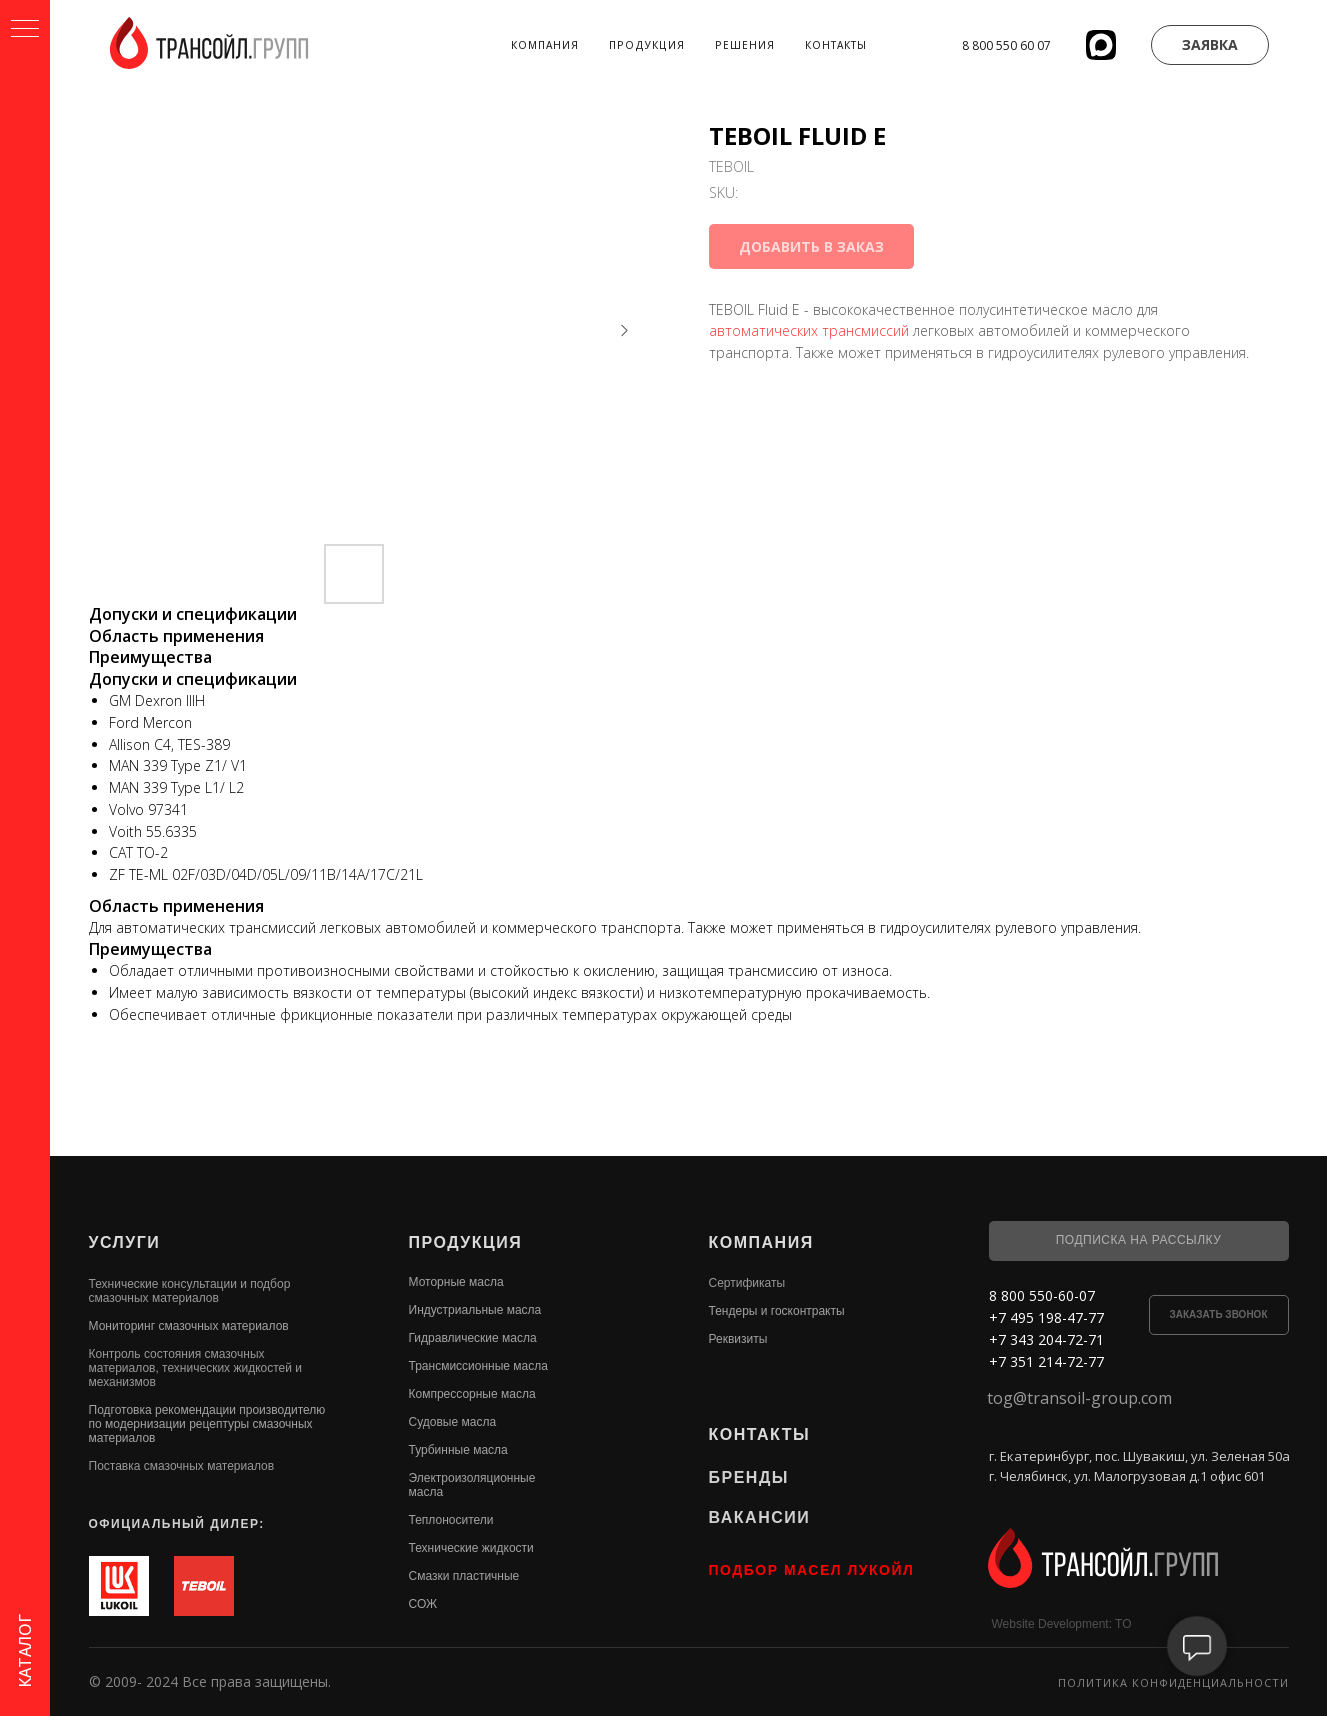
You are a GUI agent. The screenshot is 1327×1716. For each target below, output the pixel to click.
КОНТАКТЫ (760, 1434)
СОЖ (423, 1604)
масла (426, 1492)
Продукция (647, 45)
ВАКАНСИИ (760, 1517)
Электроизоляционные (472, 1478)
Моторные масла (456, 1282)
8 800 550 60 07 (1006, 45)
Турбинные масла (458, 1450)
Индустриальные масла (475, 1310)
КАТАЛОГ (25, 1651)
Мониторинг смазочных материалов (189, 1326)
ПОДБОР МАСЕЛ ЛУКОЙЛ (812, 1570)
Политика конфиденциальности (1173, 1682)
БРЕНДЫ (749, 1477)
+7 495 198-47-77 (1046, 1317)
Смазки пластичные (464, 1576)
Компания (545, 45)
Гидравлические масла (473, 1338)
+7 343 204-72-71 (1046, 1339)
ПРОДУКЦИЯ (466, 1242)
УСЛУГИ (125, 1242)
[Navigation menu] (25, 30)
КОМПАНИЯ (761, 1242)
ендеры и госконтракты (779, 1311)
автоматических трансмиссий (809, 330)
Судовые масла (453, 1422)
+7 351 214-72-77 (1046, 1361)
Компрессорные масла (472, 1394)
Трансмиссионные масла (478, 1366)
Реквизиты (738, 1339)
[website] (1101, 45)
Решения (745, 45)
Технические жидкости (471, 1548)
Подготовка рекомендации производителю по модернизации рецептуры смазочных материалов (207, 1424)
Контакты (836, 45)
